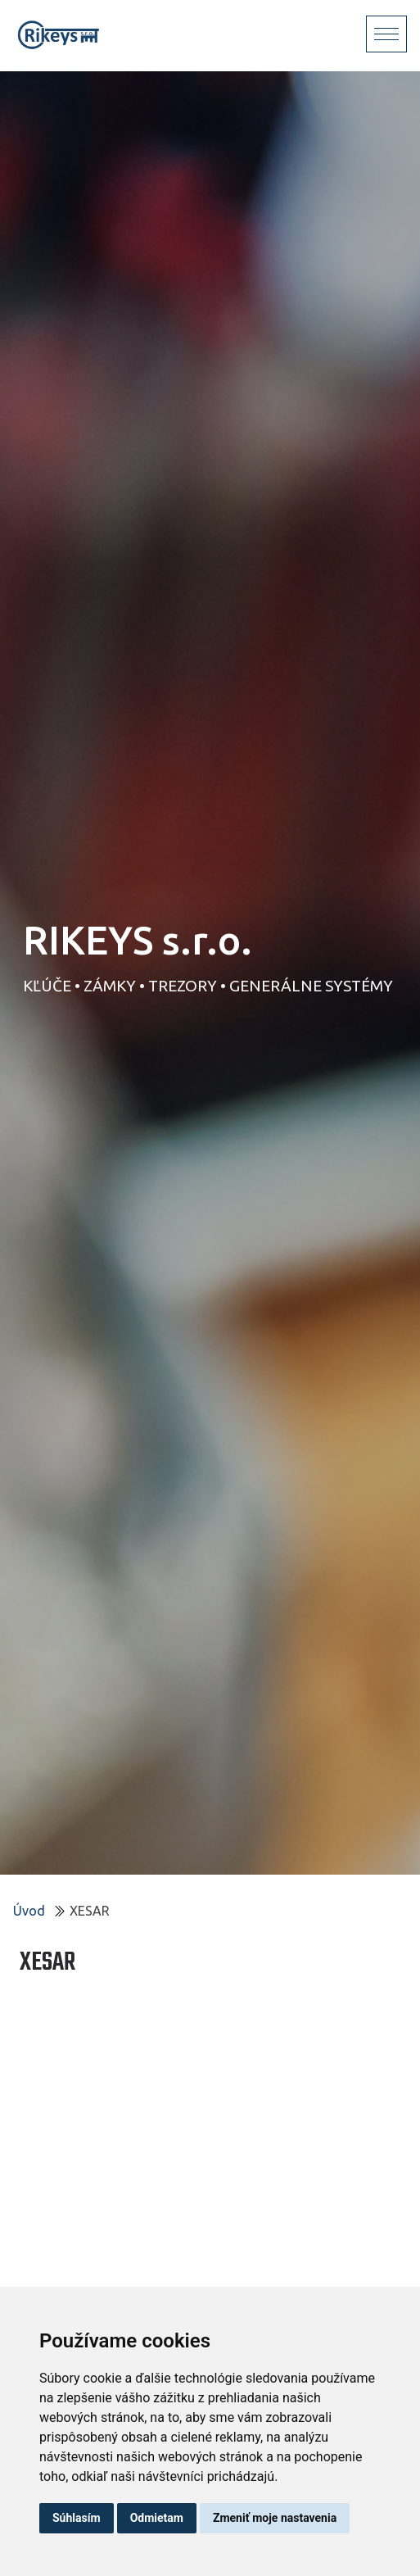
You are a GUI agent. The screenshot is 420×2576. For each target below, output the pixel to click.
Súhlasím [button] (76, 2517)
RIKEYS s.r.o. (137, 940)
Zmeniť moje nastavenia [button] (274, 2517)
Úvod (29, 1910)
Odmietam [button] (156, 2517)
